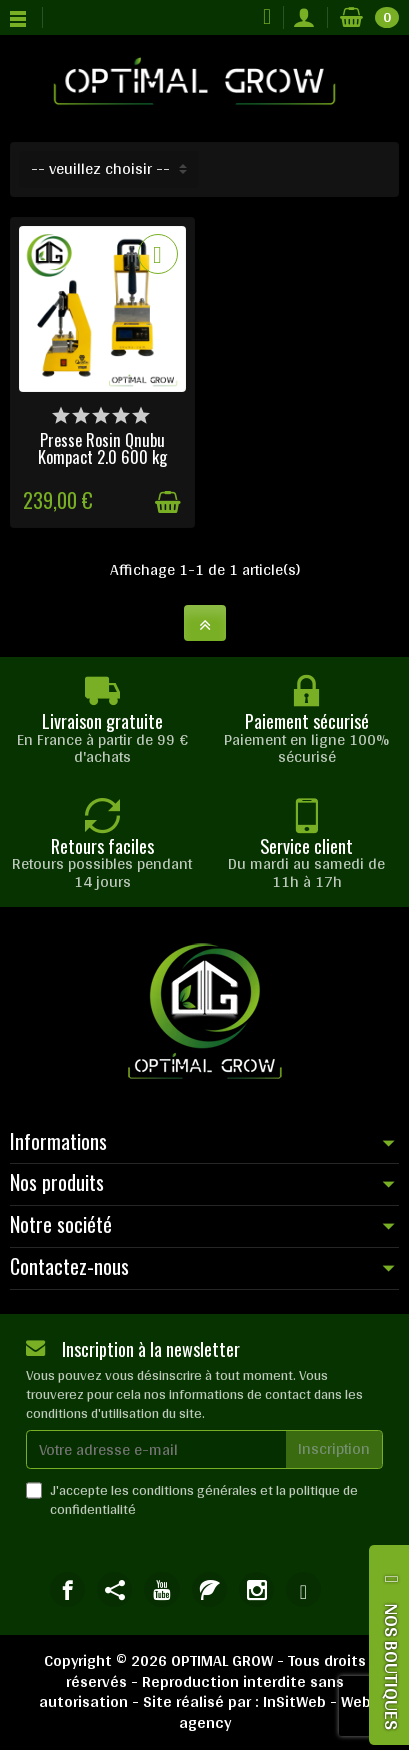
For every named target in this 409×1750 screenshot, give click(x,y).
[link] (67, 1589)
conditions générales (194, 1490)
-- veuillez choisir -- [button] (100, 168)
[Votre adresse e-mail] (156, 1449)
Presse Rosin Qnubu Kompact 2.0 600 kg (102, 448)
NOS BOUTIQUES (392, 1666)
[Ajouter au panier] (168, 502)
